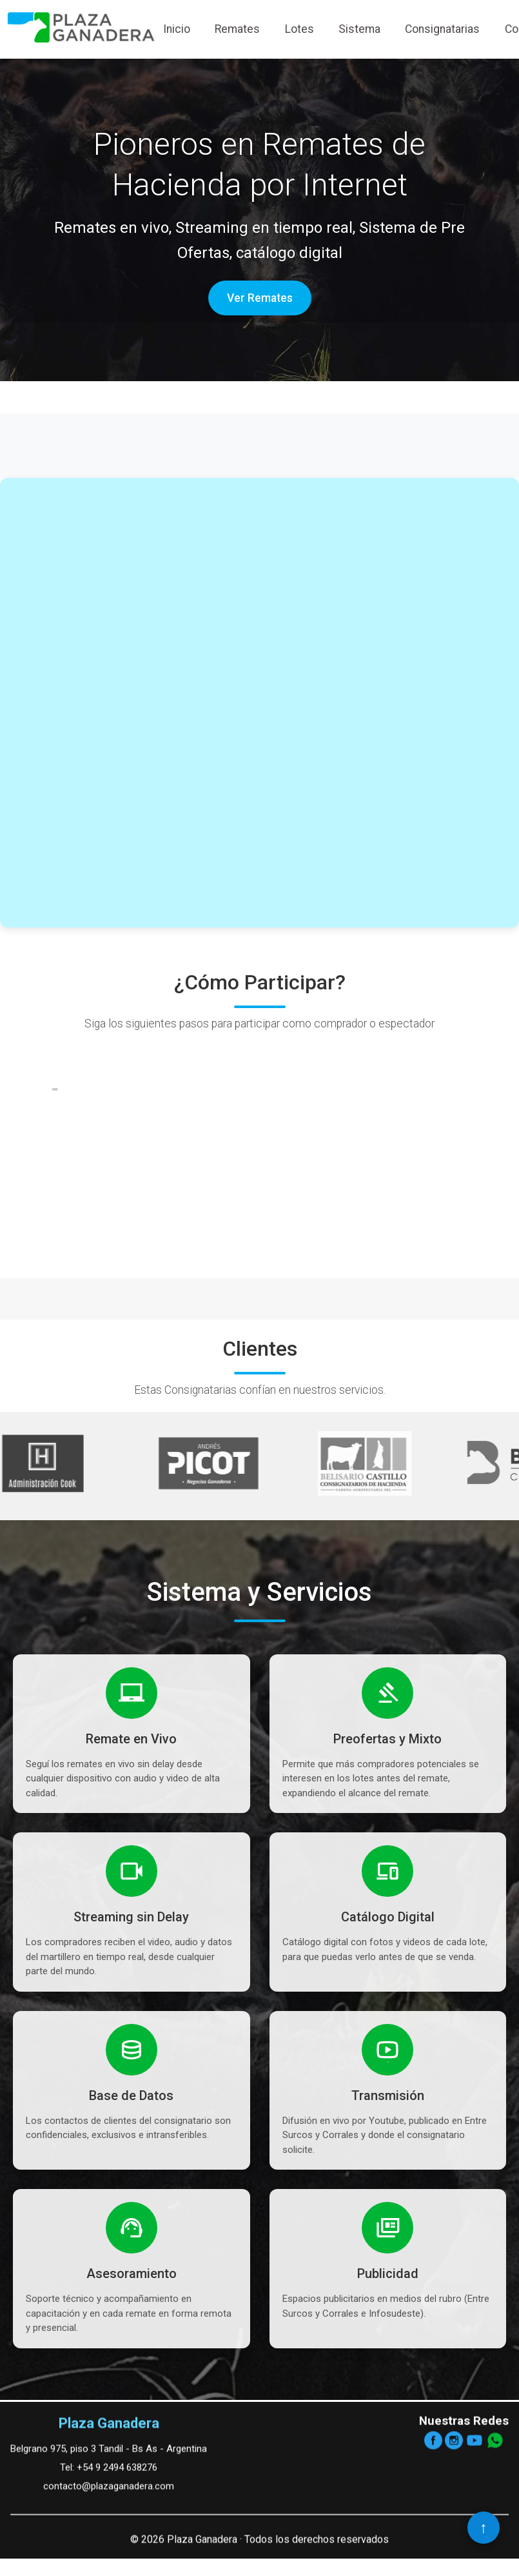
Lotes (299, 29)
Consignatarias (442, 29)
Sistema (359, 29)
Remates (237, 29)
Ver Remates (260, 298)
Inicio (176, 29)
